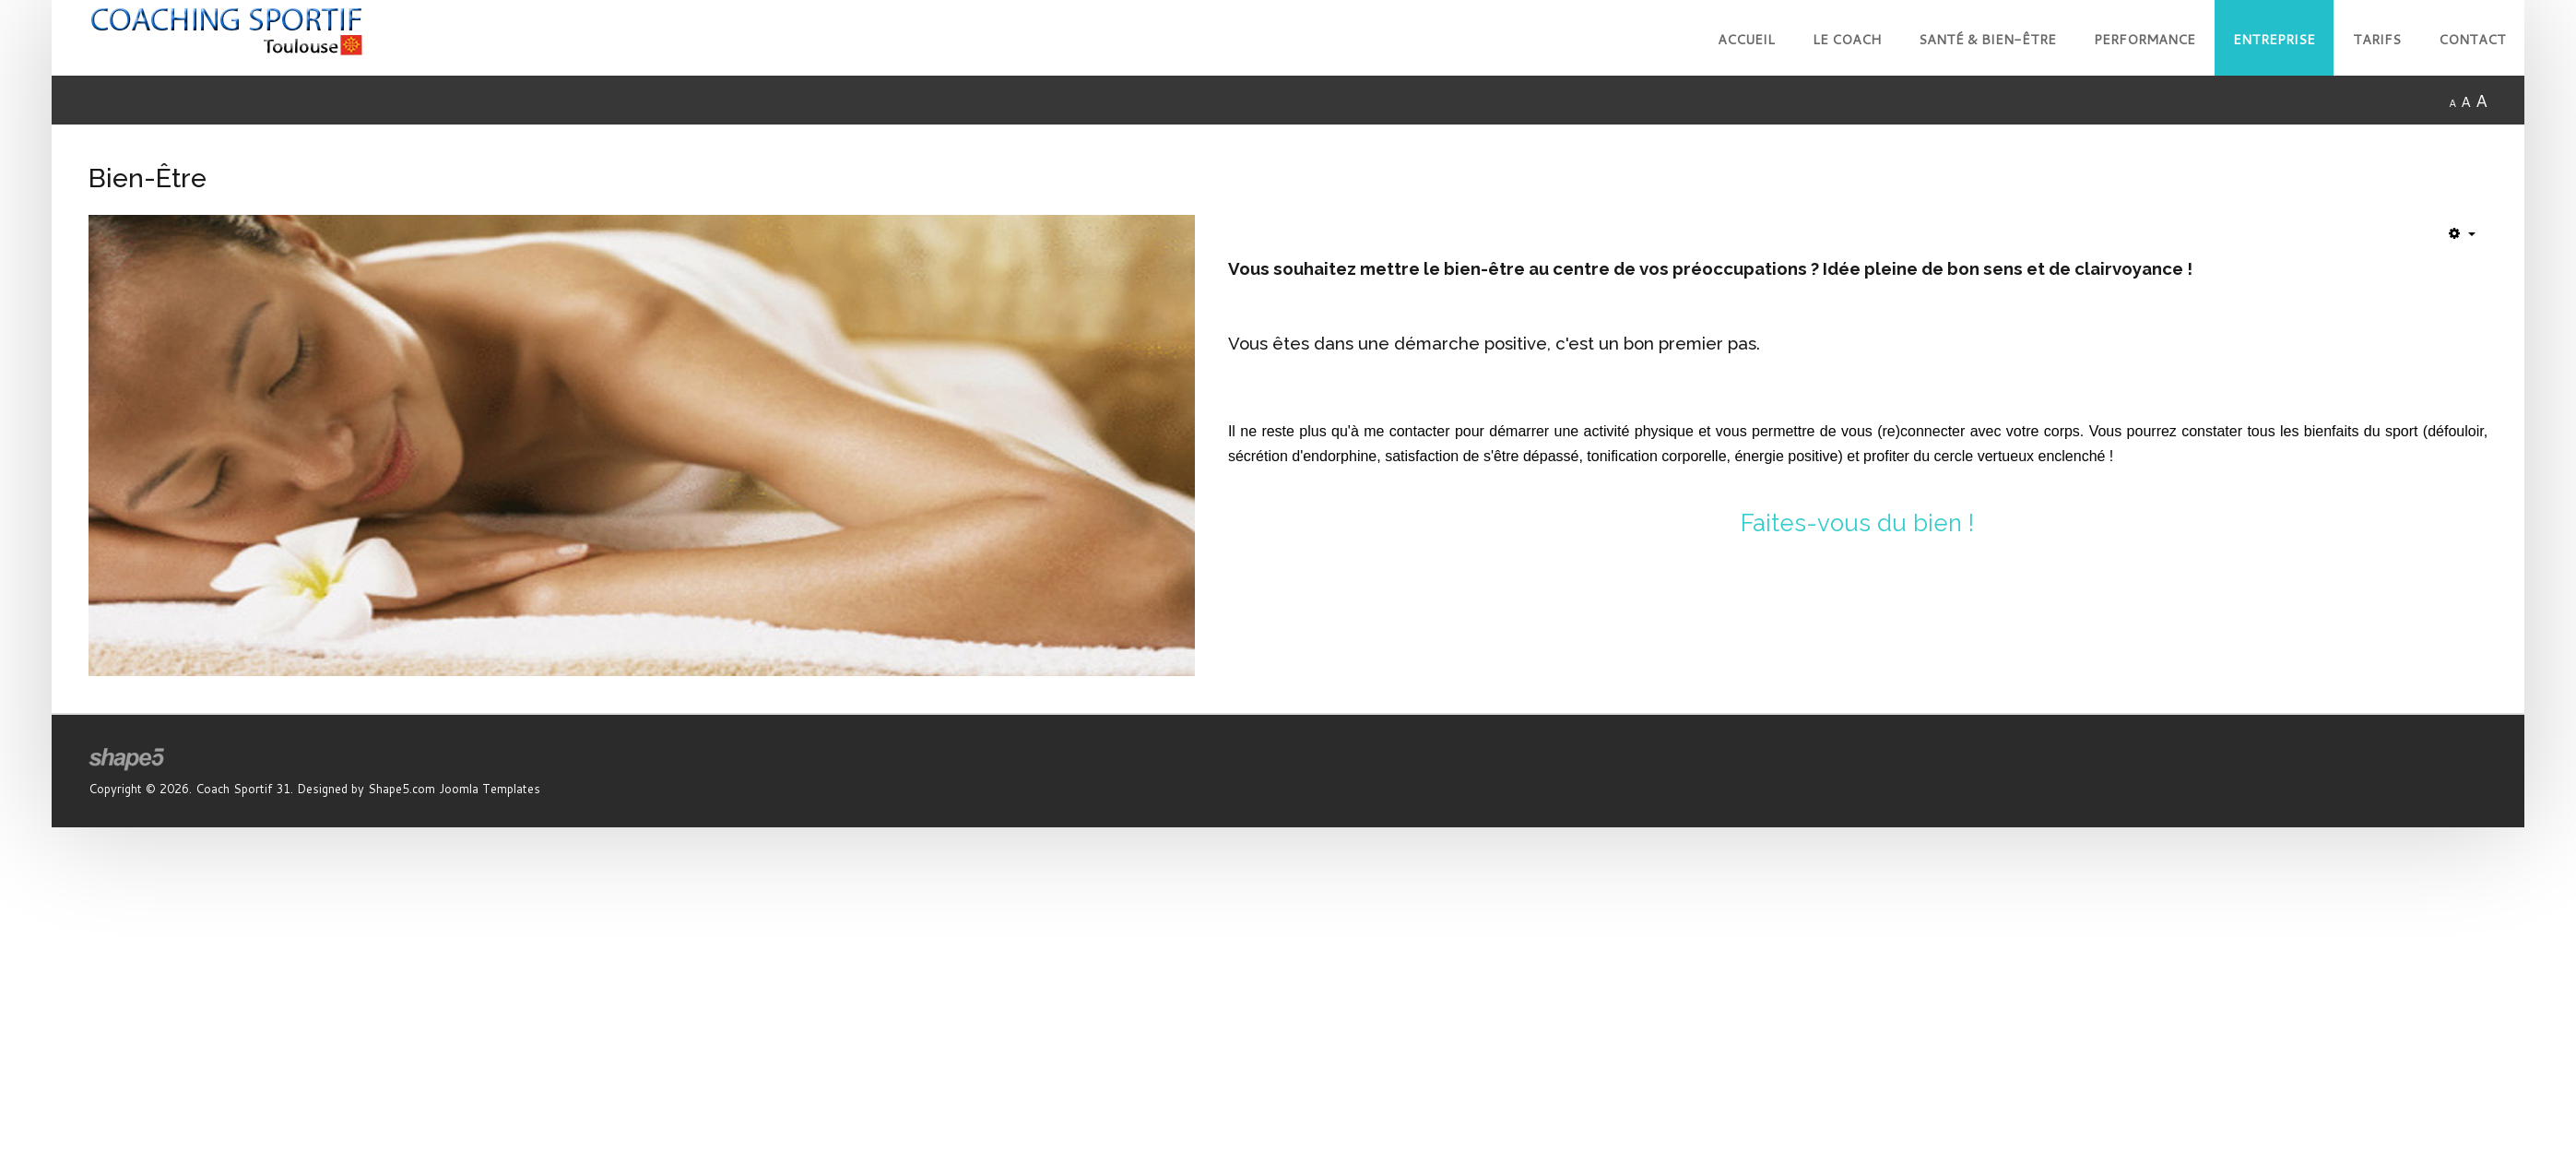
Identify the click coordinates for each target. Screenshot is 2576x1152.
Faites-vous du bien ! (1857, 523)
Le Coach (1847, 39)
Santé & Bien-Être (1987, 39)
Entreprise (2274, 39)
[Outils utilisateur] (2462, 233)
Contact (2472, 39)
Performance (2144, 39)
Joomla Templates (489, 788)
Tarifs (2377, 39)
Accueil (1746, 39)
